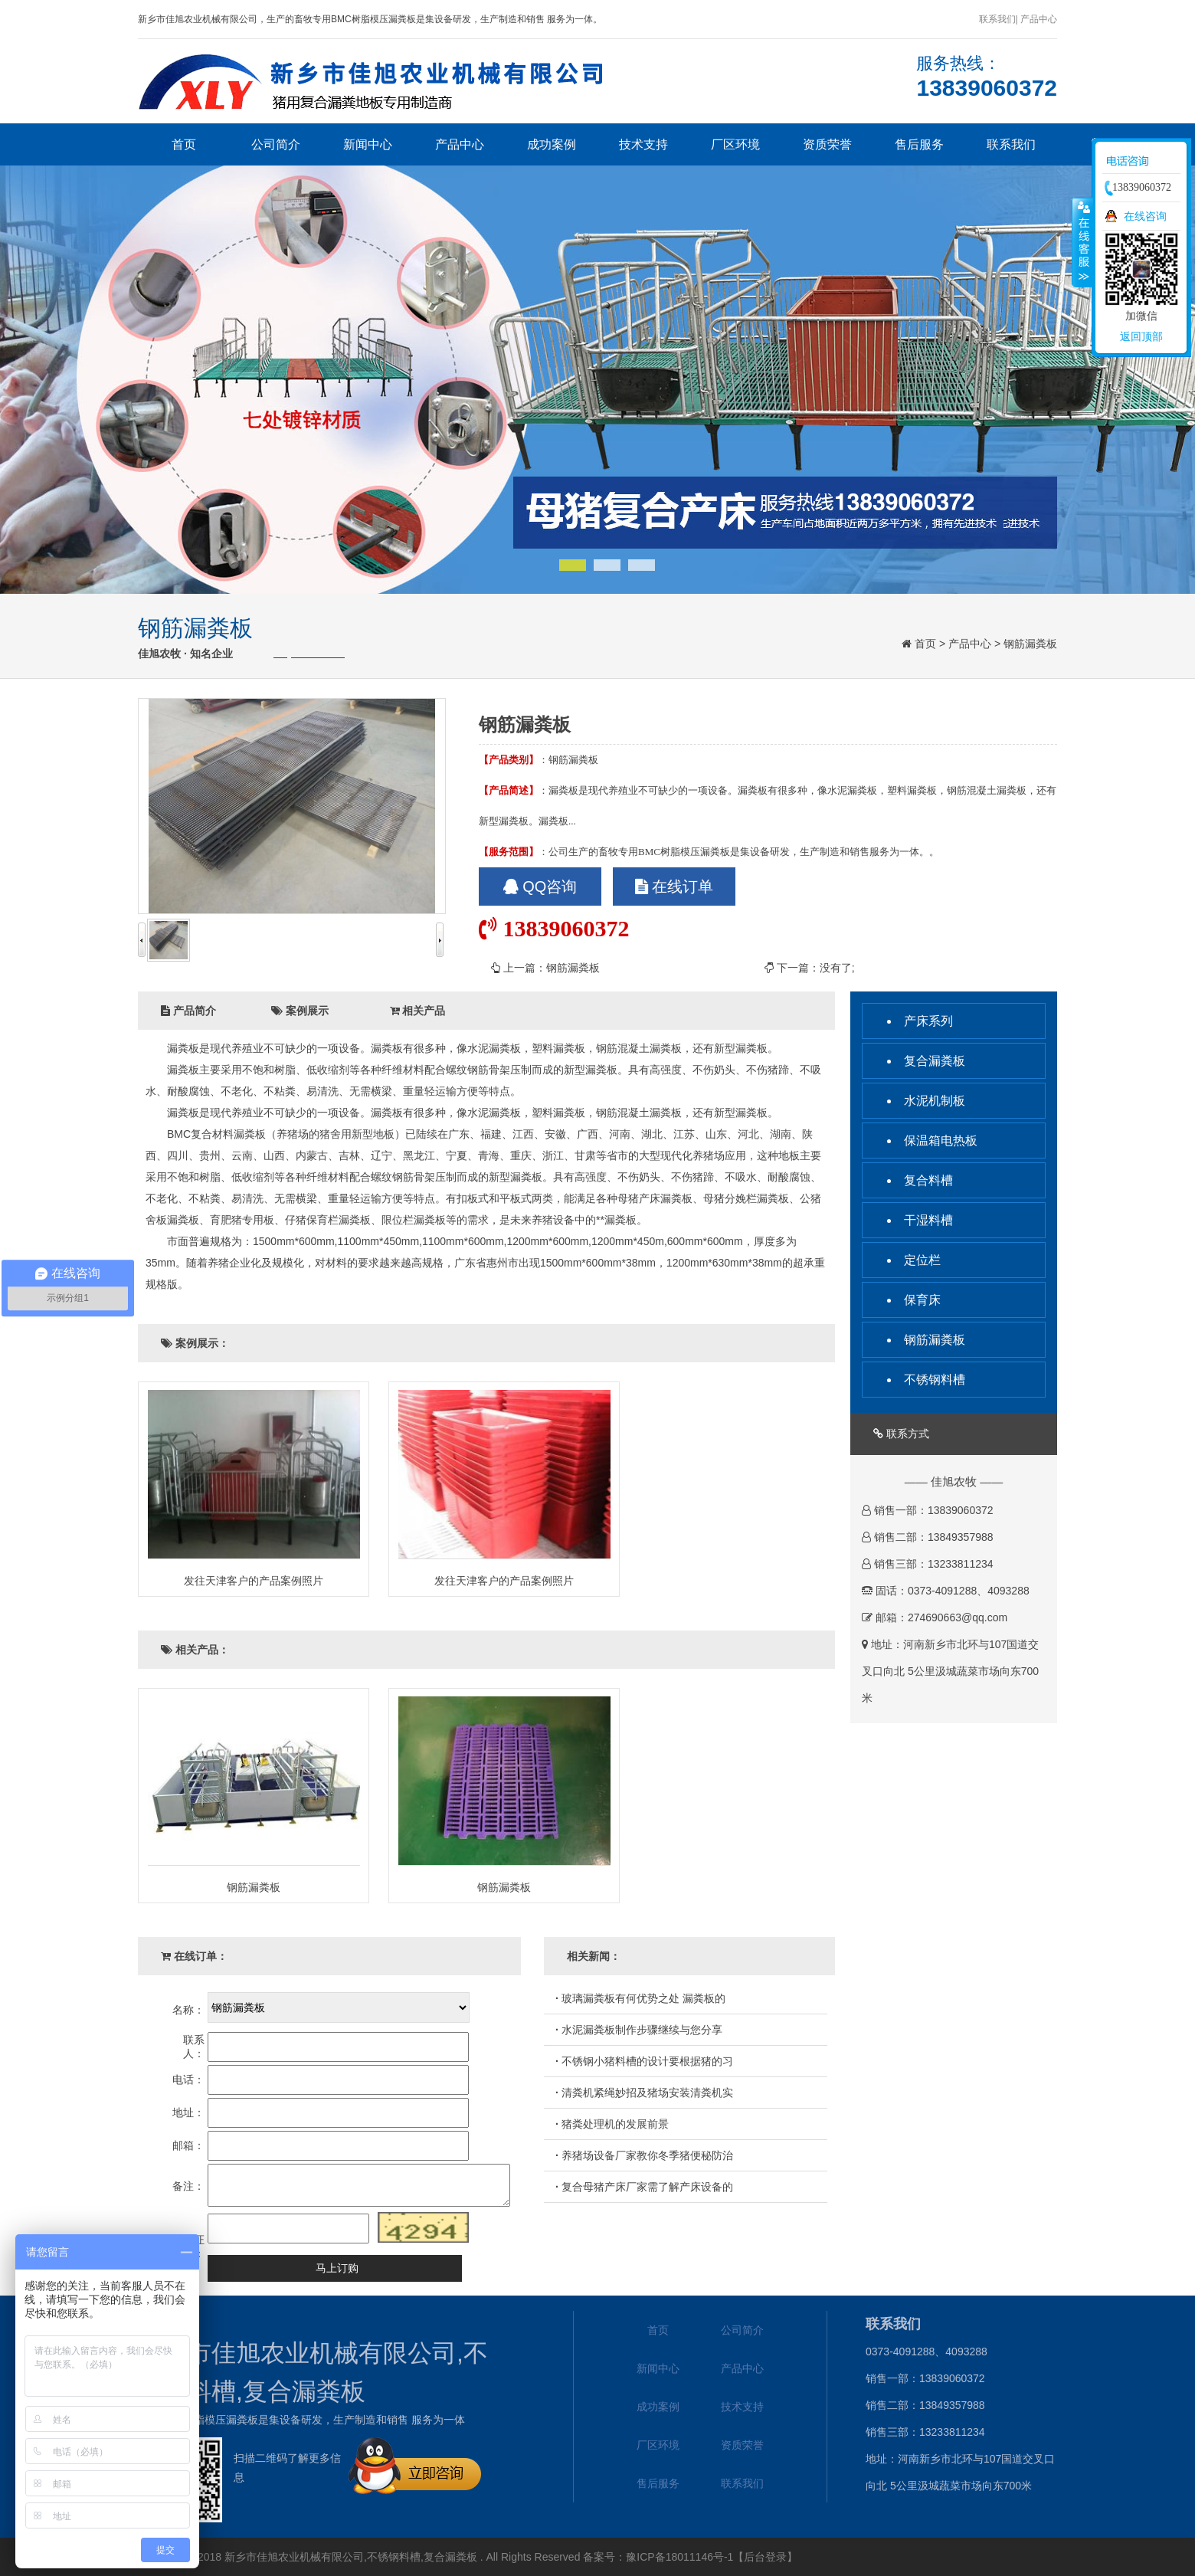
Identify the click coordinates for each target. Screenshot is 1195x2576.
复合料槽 (928, 1180)
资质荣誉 (827, 144)
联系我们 (997, 19)
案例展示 (300, 1011)
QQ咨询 (540, 886)
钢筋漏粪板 (1030, 643)
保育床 (922, 1299)
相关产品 (418, 1011)
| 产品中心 (1036, 19)
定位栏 (922, 1260)
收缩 (1082, 242)
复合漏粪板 (934, 1060)
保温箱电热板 (940, 1140)
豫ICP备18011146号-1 (679, 2557)
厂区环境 (735, 144)
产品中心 (459, 144)
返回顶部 (1141, 336)
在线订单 (674, 886)
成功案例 (551, 144)
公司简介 (275, 144)
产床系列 (928, 1020)
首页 (184, 144)
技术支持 (643, 144)
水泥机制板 (934, 1100)
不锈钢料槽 (934, 1379)
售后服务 (919, 144)
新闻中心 (367, 144)
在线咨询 (1145, 216)
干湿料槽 (928, 1220)
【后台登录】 (765, 2557)
